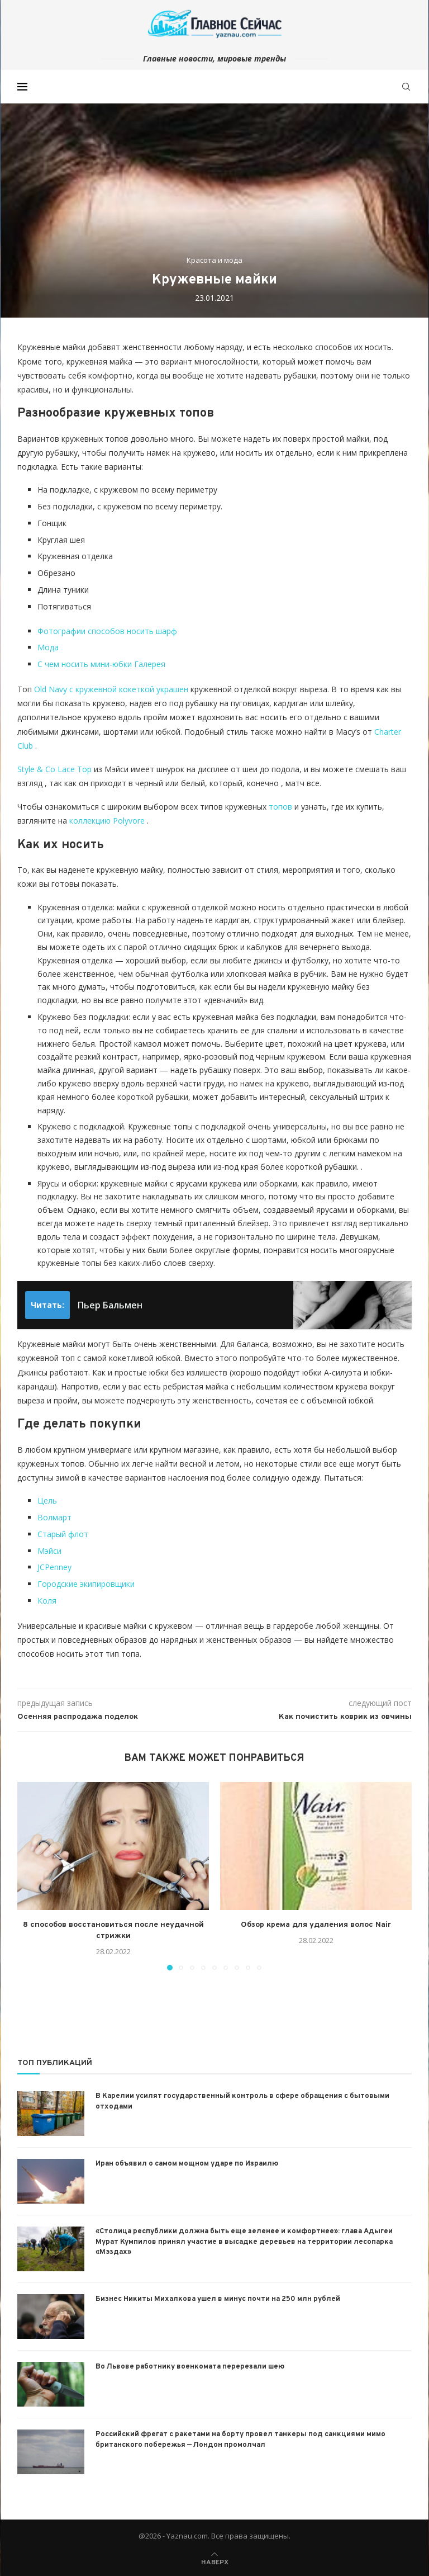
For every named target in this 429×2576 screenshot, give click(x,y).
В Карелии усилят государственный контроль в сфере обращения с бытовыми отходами (242, 2101)
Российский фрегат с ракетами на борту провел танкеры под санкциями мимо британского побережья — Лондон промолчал (240, 2439)
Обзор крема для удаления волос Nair (316, 1925)
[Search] (406, 86)
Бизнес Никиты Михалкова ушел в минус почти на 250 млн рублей (218, 2299)
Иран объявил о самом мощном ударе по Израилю (187, 2163)
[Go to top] (214, 2561)
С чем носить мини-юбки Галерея (101, 664)
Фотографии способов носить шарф (107, 631)
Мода (48, 647)
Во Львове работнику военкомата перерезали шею (190, 2366)
